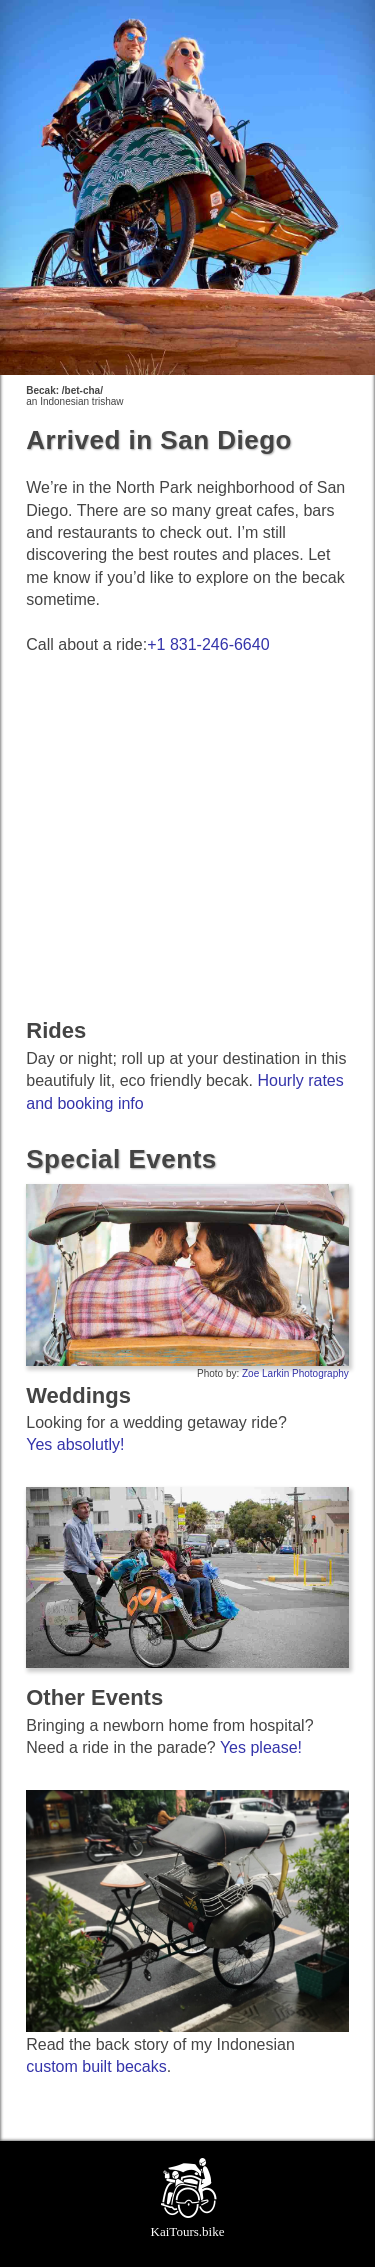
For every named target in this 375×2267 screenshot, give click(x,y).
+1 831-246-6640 (208, 644)
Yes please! (261, 1747)
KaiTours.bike (188, 2231)
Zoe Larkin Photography (295, 1373)
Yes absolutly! (75, 1444)
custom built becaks (96, 2066)
